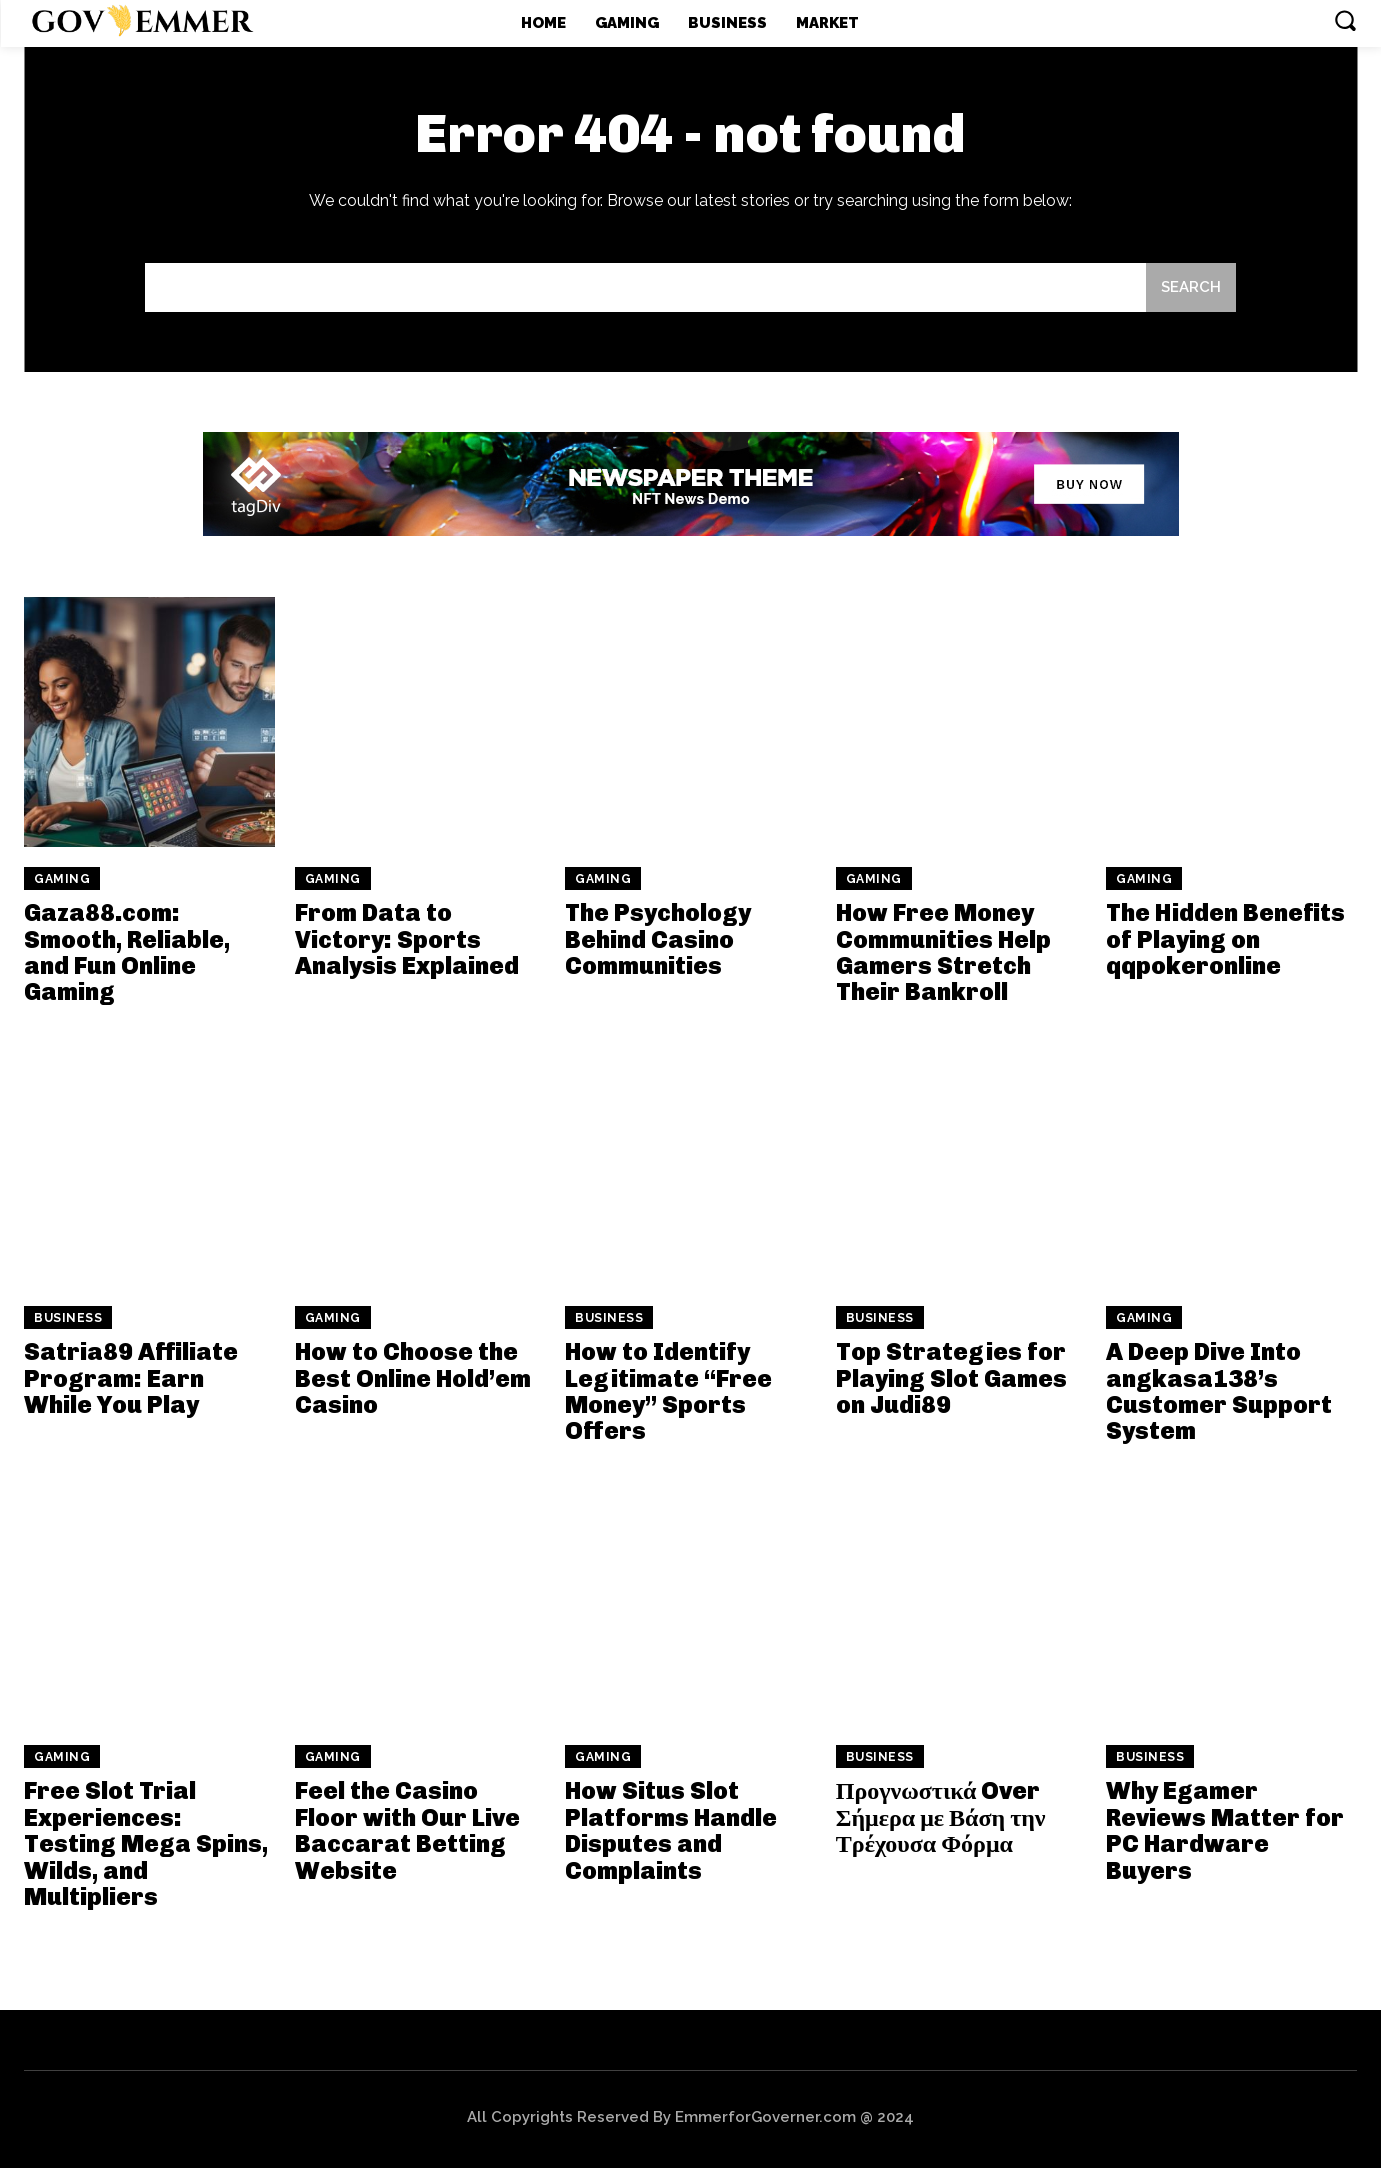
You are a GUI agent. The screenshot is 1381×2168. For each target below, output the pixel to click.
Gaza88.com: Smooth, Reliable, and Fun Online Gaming (127, 952)
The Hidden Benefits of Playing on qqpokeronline (1225, 939)
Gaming (62, 879)
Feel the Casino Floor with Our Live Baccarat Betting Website (407, 1830)
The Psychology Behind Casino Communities (658, 939)
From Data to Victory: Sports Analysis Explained (407, 939)
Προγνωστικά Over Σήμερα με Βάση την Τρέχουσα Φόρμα (941, 1817)
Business (68, 1318)
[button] (1345, 20)
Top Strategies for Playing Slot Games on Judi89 (951, 1378)
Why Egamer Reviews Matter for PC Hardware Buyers (1225, 1830)
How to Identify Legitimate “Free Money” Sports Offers (668, 1391)
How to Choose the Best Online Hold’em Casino (413, 1378)
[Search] (1191, 287)
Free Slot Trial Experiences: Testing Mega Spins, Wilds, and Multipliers (146, 1843)
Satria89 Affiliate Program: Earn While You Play (131, 1378)
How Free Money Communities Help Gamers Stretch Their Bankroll (943, 952)
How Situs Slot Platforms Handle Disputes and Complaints (671, 1830)
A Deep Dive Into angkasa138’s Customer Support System (1219, 1391)
